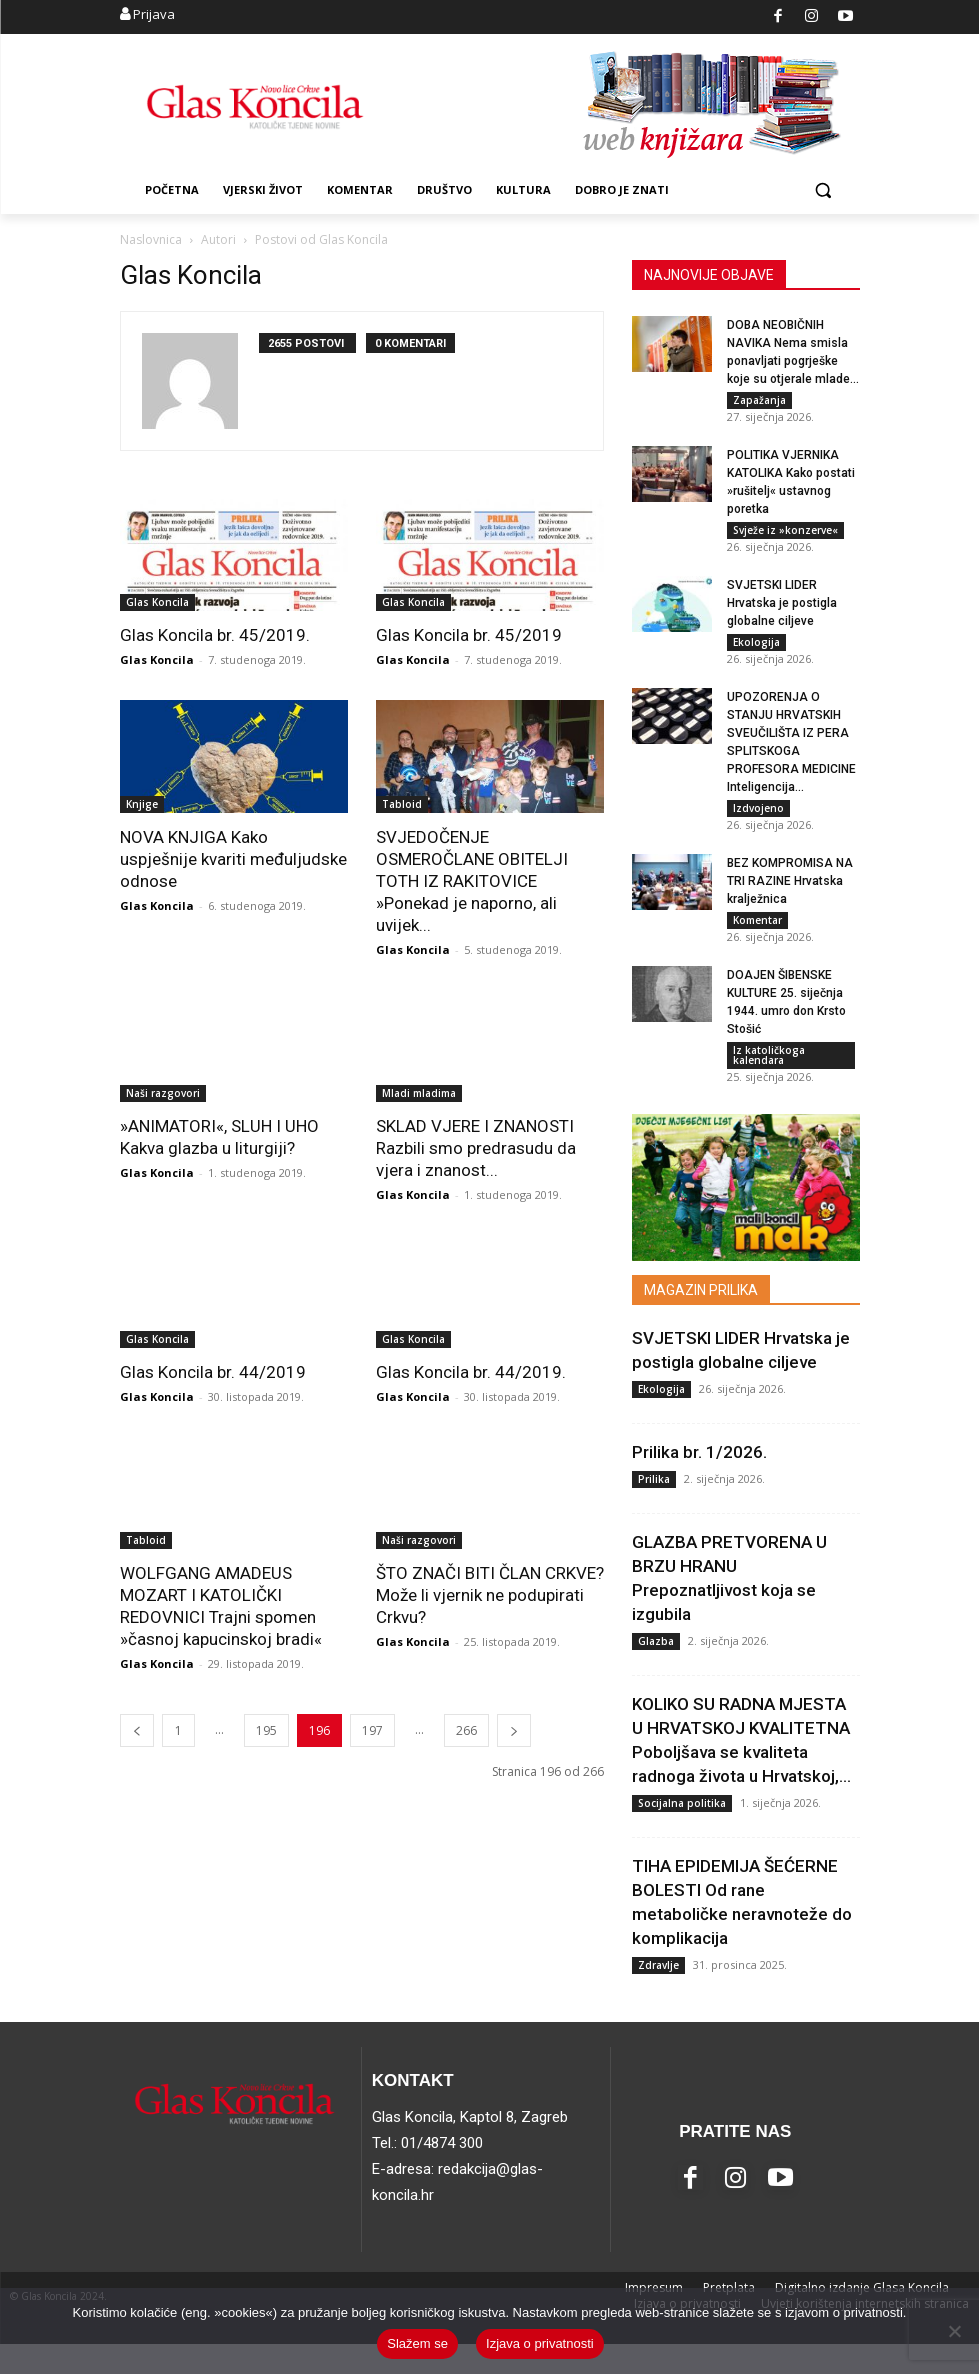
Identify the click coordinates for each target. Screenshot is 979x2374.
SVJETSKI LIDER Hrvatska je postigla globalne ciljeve (782, 613)
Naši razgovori (163, 1093)
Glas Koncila (157, 602)
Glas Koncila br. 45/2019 (469, 635)
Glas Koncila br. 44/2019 (213, 1372)
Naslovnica (151, 239)
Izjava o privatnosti (540, 2343)
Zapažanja (759, 400)
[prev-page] (137, 1730)
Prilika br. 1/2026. (699, 1481)
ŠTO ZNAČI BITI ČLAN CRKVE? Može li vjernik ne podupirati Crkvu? (490, 1595)
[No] (954, 2331)
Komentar (757, 940)
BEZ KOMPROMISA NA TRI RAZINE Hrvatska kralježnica (790, 901)
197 (372, 1730)
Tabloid (402, 804)
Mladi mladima (419, 1093)
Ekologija (756, 652)
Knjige (142, 804)
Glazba (656, 1670)
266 (466, 1730)
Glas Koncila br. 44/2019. (471, 1372)
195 (266, 1730)
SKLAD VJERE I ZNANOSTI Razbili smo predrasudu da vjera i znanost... (476, 1148)
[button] (823, 190)
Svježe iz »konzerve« (785, 535)
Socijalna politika (682, 1832)
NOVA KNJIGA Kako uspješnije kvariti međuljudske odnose (233, 859)
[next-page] (514, 1730)
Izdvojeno (758, 823)
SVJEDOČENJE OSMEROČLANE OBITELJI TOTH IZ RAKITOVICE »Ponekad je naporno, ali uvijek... (472, 881)
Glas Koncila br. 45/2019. (215, 635)
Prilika (654, 1508)
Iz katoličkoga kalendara (769, 1080)
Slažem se (417, 2343)
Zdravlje (658, 1994)
